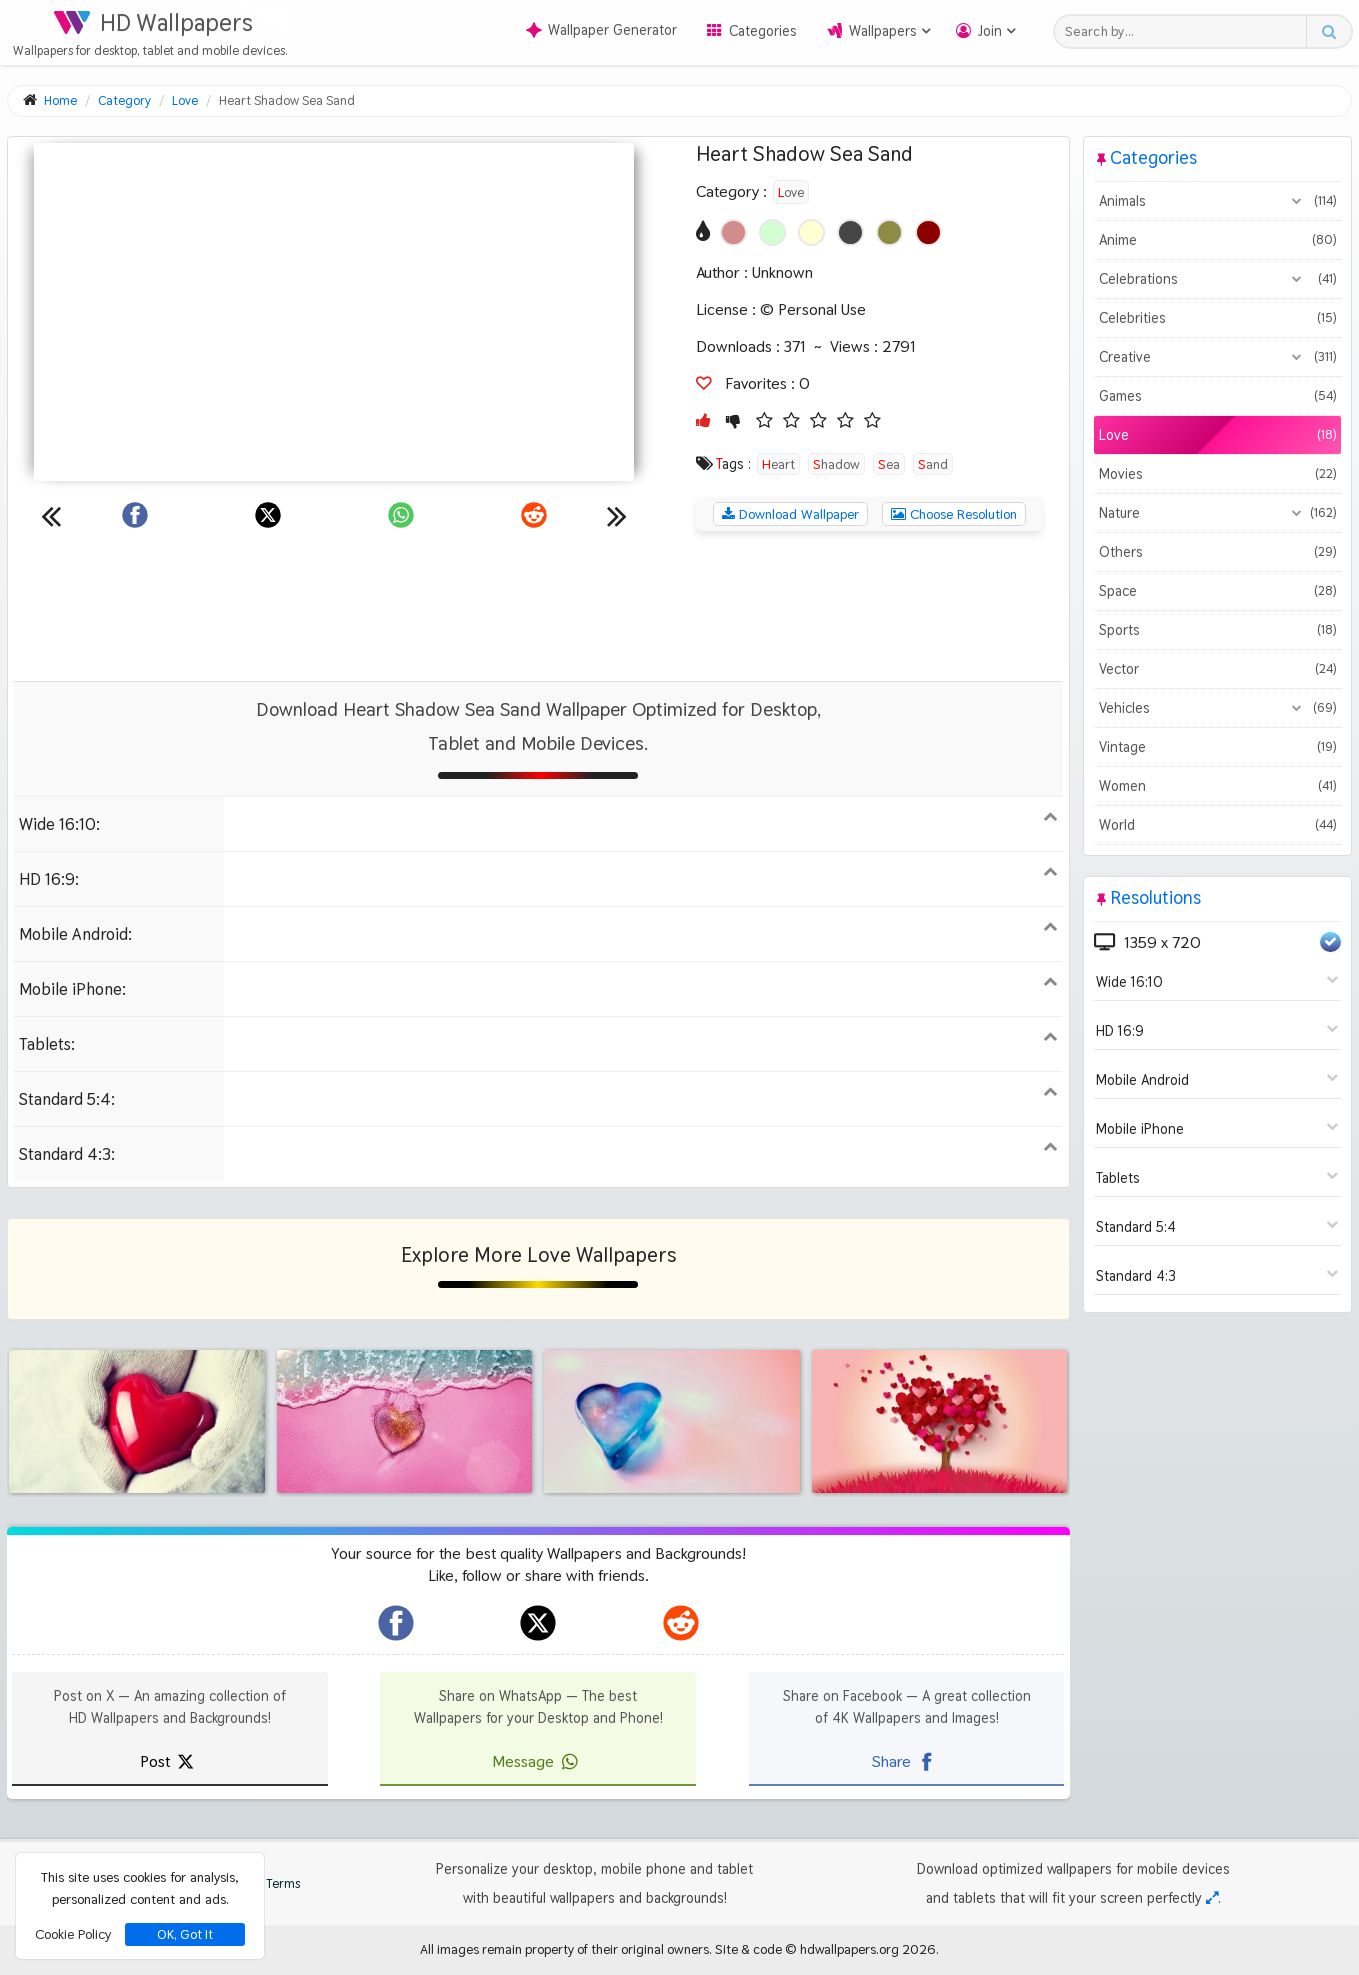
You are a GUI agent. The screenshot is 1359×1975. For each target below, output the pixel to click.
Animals (1217, 201)
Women (1217, 786)
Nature (1217, 513)
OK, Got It (185, 1934)
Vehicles (1217, 708)
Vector (1217, 669)
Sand (933, 464)
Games (1217, 396)
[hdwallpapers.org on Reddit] (681, 1623)
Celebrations (1217, 279)
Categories (763, 31)
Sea (889, 464)
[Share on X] (268, 515)
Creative (1217, 357)
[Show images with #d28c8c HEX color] (733, 232)
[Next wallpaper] (617, 515)
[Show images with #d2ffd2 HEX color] (772, 232)
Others (1217, 552)
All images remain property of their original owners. (566, 1949)
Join (990, 31)
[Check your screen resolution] (1212, 1898)
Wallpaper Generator (601, 30)
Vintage (1217, 747)
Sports (1217, 630)
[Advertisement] (538, 606)
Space (1217, 591)
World (1217, 825)
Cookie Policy (73, 1934)
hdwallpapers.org (849, 1949)
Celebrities (1217, 318)
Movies (1217, 474)
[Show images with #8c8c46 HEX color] (889, 232)
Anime (1217, 240)
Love (791, 192)
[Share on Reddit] (534, 515)
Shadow (836, 464)
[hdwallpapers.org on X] (538, 1623)
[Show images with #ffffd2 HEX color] (811, 232)
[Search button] (1328, 31)
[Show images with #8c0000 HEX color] (928, 232)
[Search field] (1185, 31)
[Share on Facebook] (135, 515)
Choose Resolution (954, 514)
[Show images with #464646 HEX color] (850, 232)
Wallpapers (883, 31)
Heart (778, 464)
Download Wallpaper (790, 514)
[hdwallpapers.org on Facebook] (396, 1623)
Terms (273, 1883)
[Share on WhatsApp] (401, 515)
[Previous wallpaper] (51, 515)
